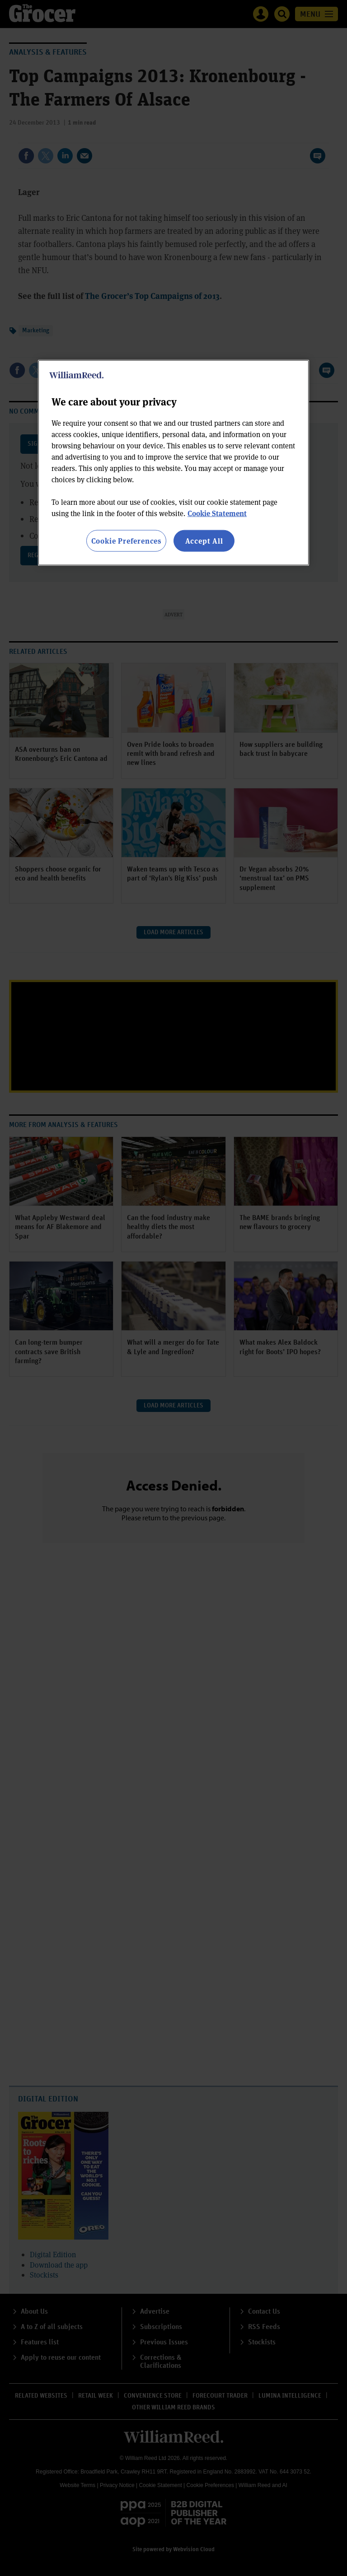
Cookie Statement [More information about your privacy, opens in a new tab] (217, 513)
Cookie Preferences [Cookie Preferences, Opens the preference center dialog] (126, 540)
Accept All (204, 540)
